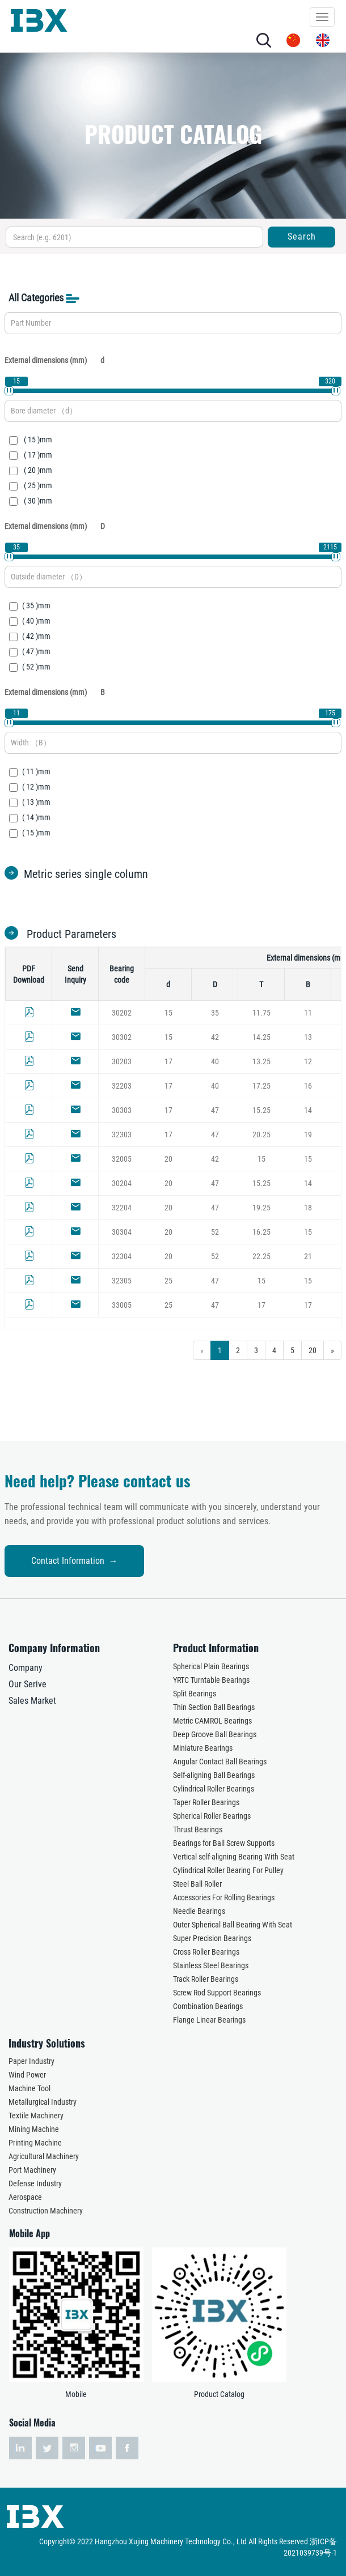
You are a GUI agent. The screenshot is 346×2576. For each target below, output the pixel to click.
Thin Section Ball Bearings (214, 1707)
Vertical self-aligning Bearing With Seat (233, 1856)
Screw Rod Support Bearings (217, 1992)
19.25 (261, 1207)
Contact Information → (74, 1560)
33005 (122, 1305)
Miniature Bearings (203, 1747)
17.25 (261, 1085)
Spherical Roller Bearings (212, 1815)
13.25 (261, 1061)
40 (215, 1061)
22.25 (261, 1256)
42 (215, 1037)
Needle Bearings (199, 1911)
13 (308, 1037)
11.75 (261, 1012)
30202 (122, 1012)
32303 (122, 1134)
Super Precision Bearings (212, 1938)
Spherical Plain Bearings (211, 1666)
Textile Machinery (36, 2115)
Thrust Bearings (197, 1829)
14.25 (261, 1037)
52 (215, 1231)
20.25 (261, 1134)
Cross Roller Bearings (206, 1951)
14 (308, 1110)
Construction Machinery (46, 2210)
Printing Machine (35, 2142)
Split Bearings (194, 1693)
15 (168, 1012)
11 (308, 1012)
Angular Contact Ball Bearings (220, 1761)
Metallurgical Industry (43, 2101)
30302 (122, 1037)
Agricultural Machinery (44, 2156)
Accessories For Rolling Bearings (224, 1897)
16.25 (261, 1231)
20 (168, 1158)
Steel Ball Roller (197, 1883)
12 (308, 1061)
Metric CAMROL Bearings (212, 1720)
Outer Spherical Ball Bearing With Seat (232, 1924)
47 (215, 1110)
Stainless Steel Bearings (210, 1965)
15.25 (261, 1110)
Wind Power (27, 2074)
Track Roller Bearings (205, 1979)
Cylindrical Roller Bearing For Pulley (228, 1870)
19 (308, 1134)
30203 (122, 1061)
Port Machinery (32, 2169)
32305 (122, 1280)
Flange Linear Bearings (209, 2019)
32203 (122, 1085)
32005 (122, 1158)
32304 (122, 1256)
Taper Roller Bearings (206, 1802)
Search (302, 236)
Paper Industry (31, 2061)
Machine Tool (29, 2088)
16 (308, 1085)
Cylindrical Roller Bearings (213, 1788)
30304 (122, 1231)
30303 (122, 1110)
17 (168, 1061)
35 (215, 1012)
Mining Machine (34, 2129)
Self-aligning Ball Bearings (214, 1775)
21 (308, 1256)
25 (168, 1280)
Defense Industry (35, 2183)
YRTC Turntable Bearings (211, 1679)
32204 (122, 1207)
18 (308, 1207)
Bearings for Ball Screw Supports (224, 1843)
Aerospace (25, 2197)
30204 (122, 1183)
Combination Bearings (208, 2006)
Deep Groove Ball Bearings (214, 1734)
